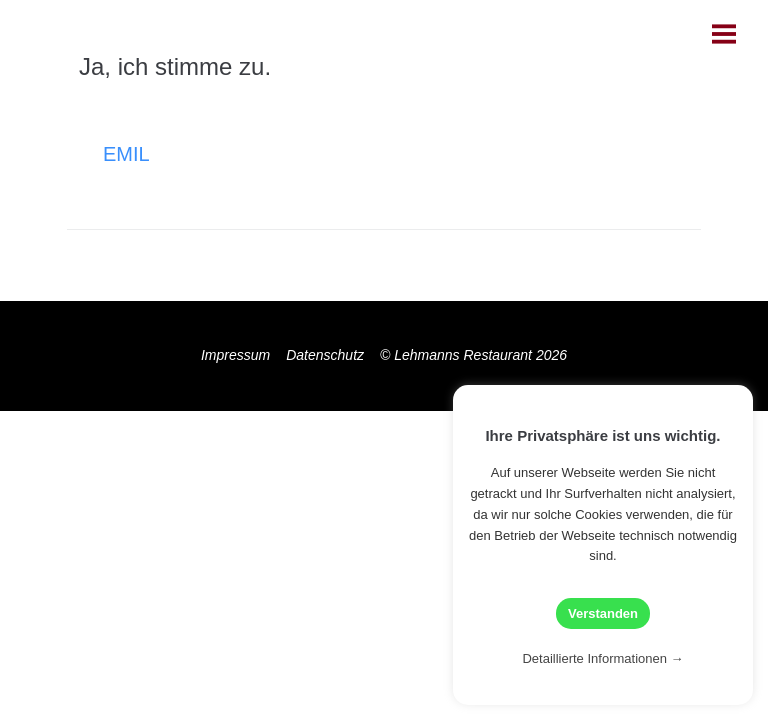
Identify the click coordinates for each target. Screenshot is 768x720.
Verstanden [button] (603, 613)
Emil (126, 154)
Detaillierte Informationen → (602, 658)
